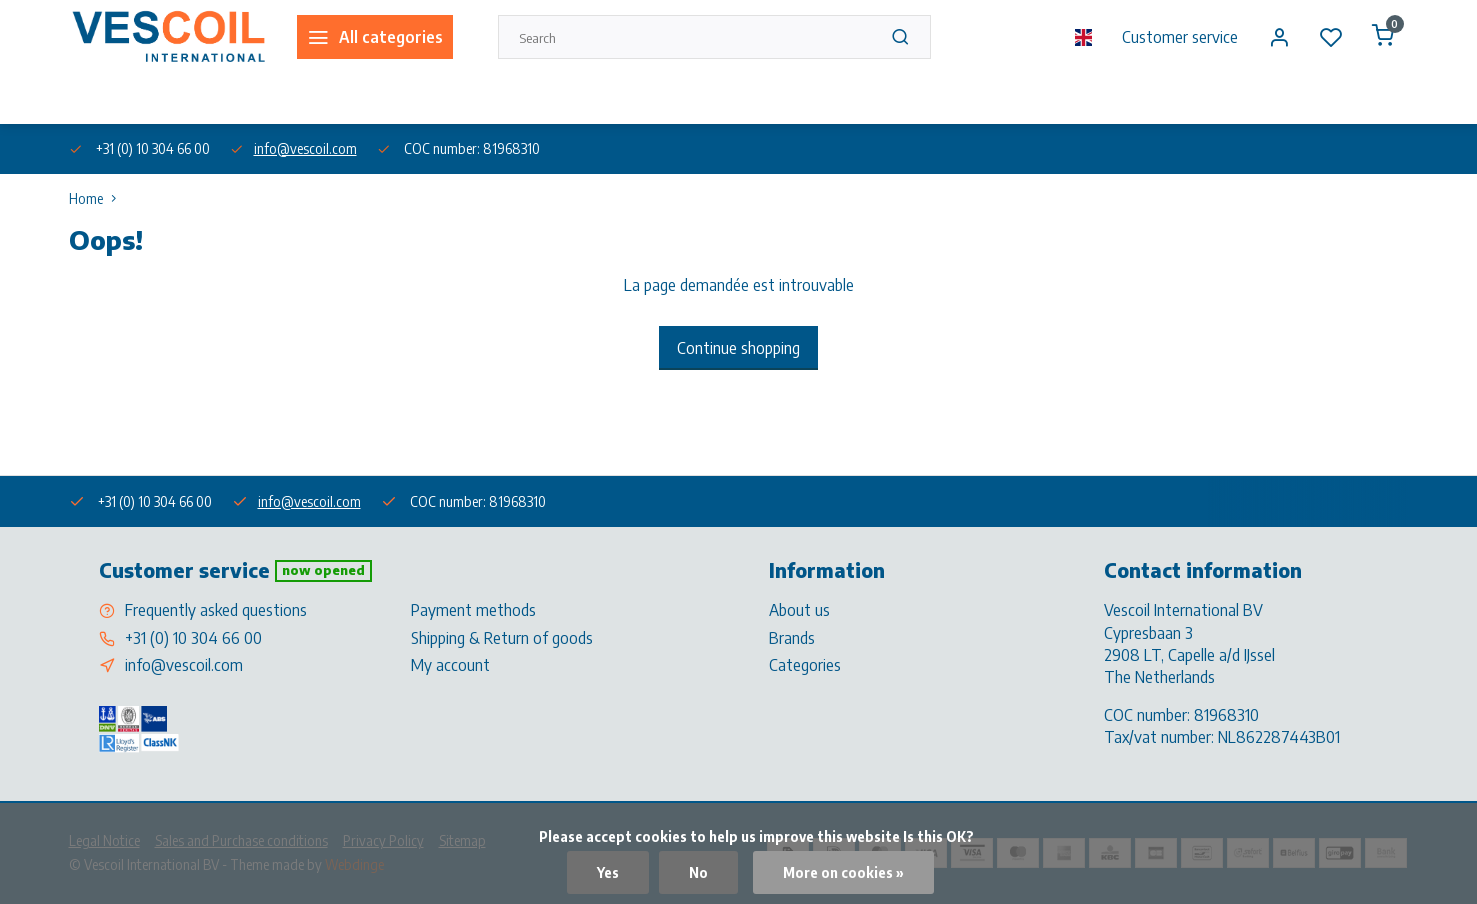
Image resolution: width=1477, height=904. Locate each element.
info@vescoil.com (305, 148)
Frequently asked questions (216, 610)
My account (450, 665)
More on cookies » (843, 872)
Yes (608, 872)
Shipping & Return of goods (502, 638)
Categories (805, 665)
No (698, 872)
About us (93, 98)
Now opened (323, 570)
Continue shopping (738, 348)
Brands (792, 638)
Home (97, 198)
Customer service (1180, 37)
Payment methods (473, 610)
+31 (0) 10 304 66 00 (193, 638)
